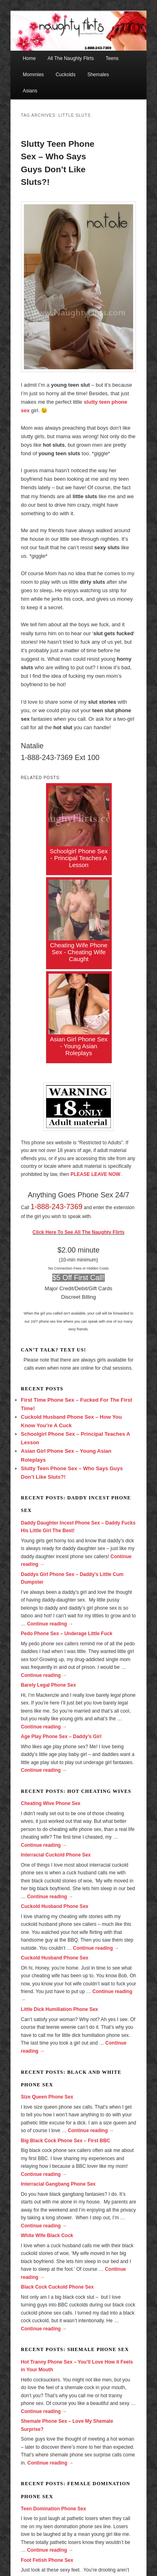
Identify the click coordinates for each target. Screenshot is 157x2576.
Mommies (33, 74)
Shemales (98, 74)
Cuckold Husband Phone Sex (55, 1906)
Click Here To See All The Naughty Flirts (78, 1232)
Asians (30, 91)
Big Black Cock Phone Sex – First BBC (65, 2140)
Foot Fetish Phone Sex (47, 2560)
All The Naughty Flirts (70, 58)
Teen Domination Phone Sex (53, 2509)
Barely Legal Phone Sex (48, 1685)
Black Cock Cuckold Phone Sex (57, 2287)
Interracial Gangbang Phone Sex (58, 2184)
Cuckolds (65, 74)
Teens (112, 58)
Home (29, 58)
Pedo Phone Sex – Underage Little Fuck (66, 1633)
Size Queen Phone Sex (47, 2097)
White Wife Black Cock (47, 2235)
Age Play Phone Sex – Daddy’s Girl (61, 1736)
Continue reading (50, 1624)
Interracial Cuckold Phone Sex (56, 1855)
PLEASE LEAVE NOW (95, 1174)
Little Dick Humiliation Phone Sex (59, 2009)
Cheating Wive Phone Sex (51, 1803)
